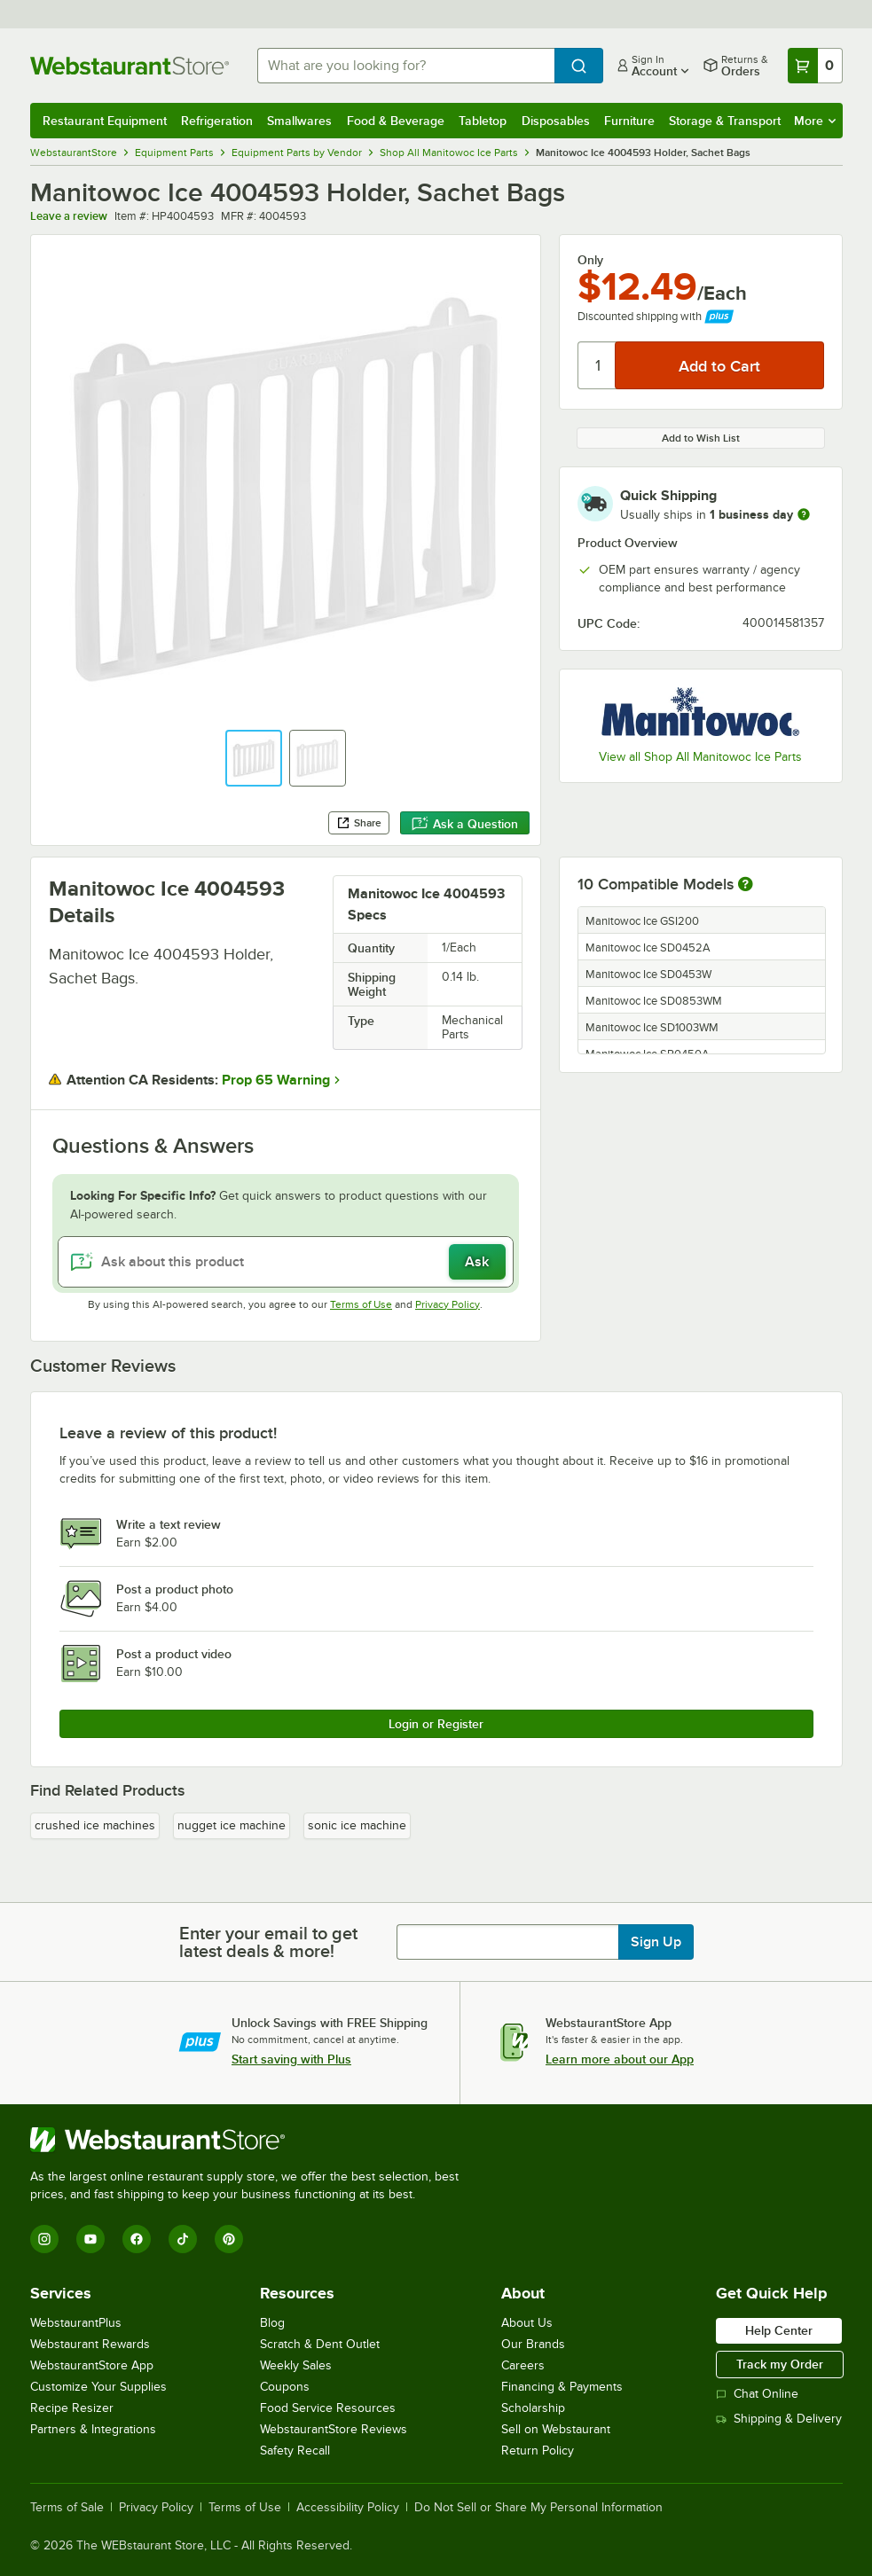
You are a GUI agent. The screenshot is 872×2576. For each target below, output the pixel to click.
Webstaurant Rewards (90, 2344)
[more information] (803, 514)
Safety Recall (295, 2450)
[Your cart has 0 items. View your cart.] (815, 65)
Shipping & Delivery (779, 2418)
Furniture (629, 121)
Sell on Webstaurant (555, 2429)
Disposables (556, 121)
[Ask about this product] (286, 1262)
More (815, 121)
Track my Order (779, 2364)
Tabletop (483, 121)
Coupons (285, 2386)
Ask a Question (465, 824)
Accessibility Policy (347, 2508)
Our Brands (533, 2344)
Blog (272, 2322)
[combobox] (405, 65)
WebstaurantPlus (76, 2322)
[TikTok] (183, 2239)
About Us (527, 2322)
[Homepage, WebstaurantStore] (129, 65)
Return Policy (537, 2450)
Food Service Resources (328, 2408)
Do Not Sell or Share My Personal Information (538, 2508)
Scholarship (533, 2408)
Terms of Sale (67, 2508)
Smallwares (299, 121)
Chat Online (757, 2393)
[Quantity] (597, 365)
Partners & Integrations (93, 2429)
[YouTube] (90, 2239)
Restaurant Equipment (105, 121)
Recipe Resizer (72, 2408)
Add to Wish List (701, 438)
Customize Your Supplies (98, 2386)
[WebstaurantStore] (252, 2140)
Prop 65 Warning (276, 1080)
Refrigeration (217, 121)
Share (358, 823)
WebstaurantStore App (91, 2365)
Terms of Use (361, 1304)
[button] (253, 758)
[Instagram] (44, 2239)
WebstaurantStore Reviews (333, 2429)
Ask (477, 1262)
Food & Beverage (395, 121)
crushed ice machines (95, 1825)
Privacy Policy (447, 1304)
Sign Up (656, 1942)
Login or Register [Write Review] (436, 1724)
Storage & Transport (725, 121)
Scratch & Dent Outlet (320, 2344)
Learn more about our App (620, 2059)
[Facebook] (136, 2239)
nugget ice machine (231, 1825)
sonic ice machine (357, 1825)
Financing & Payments (562, 2386)
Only (590, 260)
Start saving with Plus (291, 2059)
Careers (523, 2365)
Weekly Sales (296, 2365)
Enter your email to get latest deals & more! (268, 1942)
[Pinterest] (229, 2239)
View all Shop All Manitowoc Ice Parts (700, 756)
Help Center (779, 2330)
